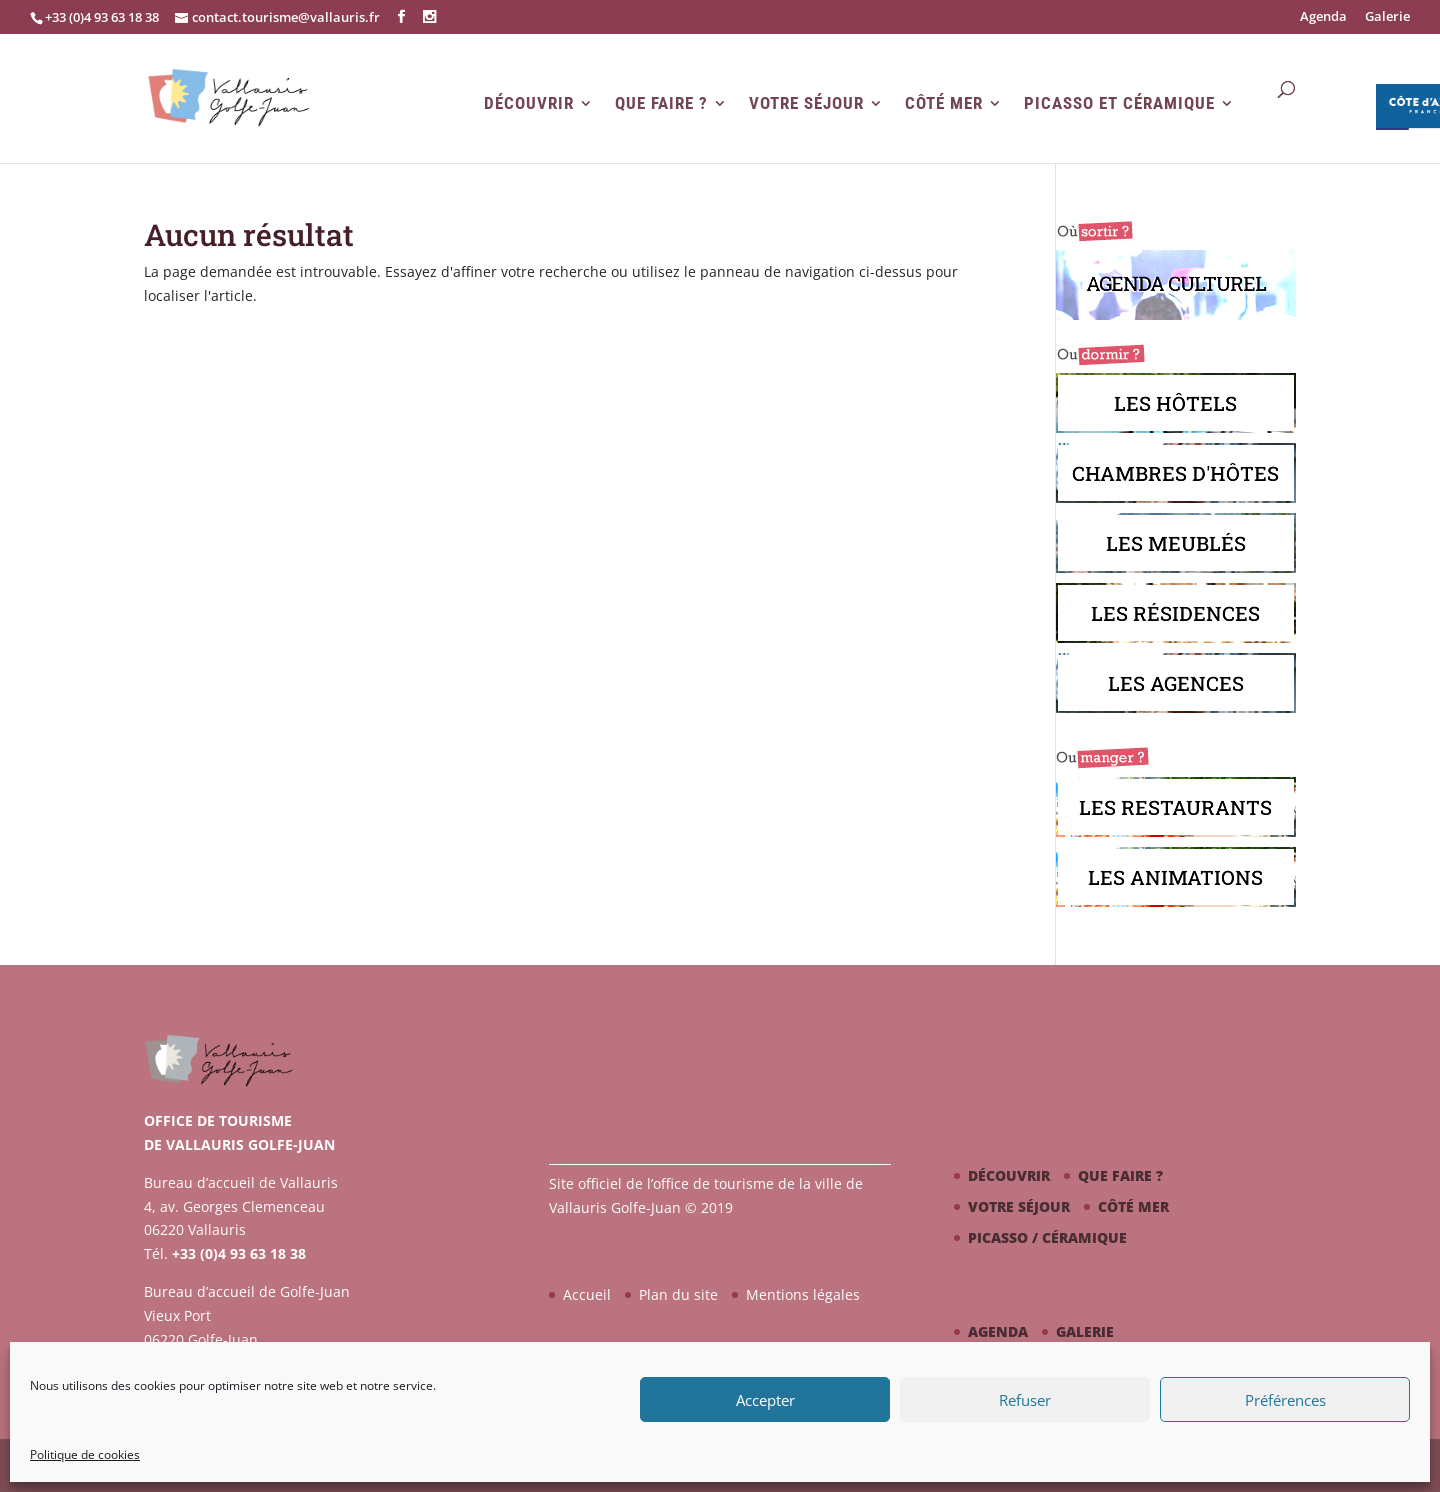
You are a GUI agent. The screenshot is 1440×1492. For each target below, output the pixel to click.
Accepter (765, 1400)
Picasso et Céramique (1119, 103)
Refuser (1025, 1400)
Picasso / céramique (1047, 1237)
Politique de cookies (85, 1454)
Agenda (1323, 17)
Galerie (1387, 17)
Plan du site (678, 1294)
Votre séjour (806, 103)
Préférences (1285, 1400)
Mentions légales (803, 1294)
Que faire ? (661, 103)
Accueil (587, 1294)
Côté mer (944, 103)
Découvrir (529, 103)
